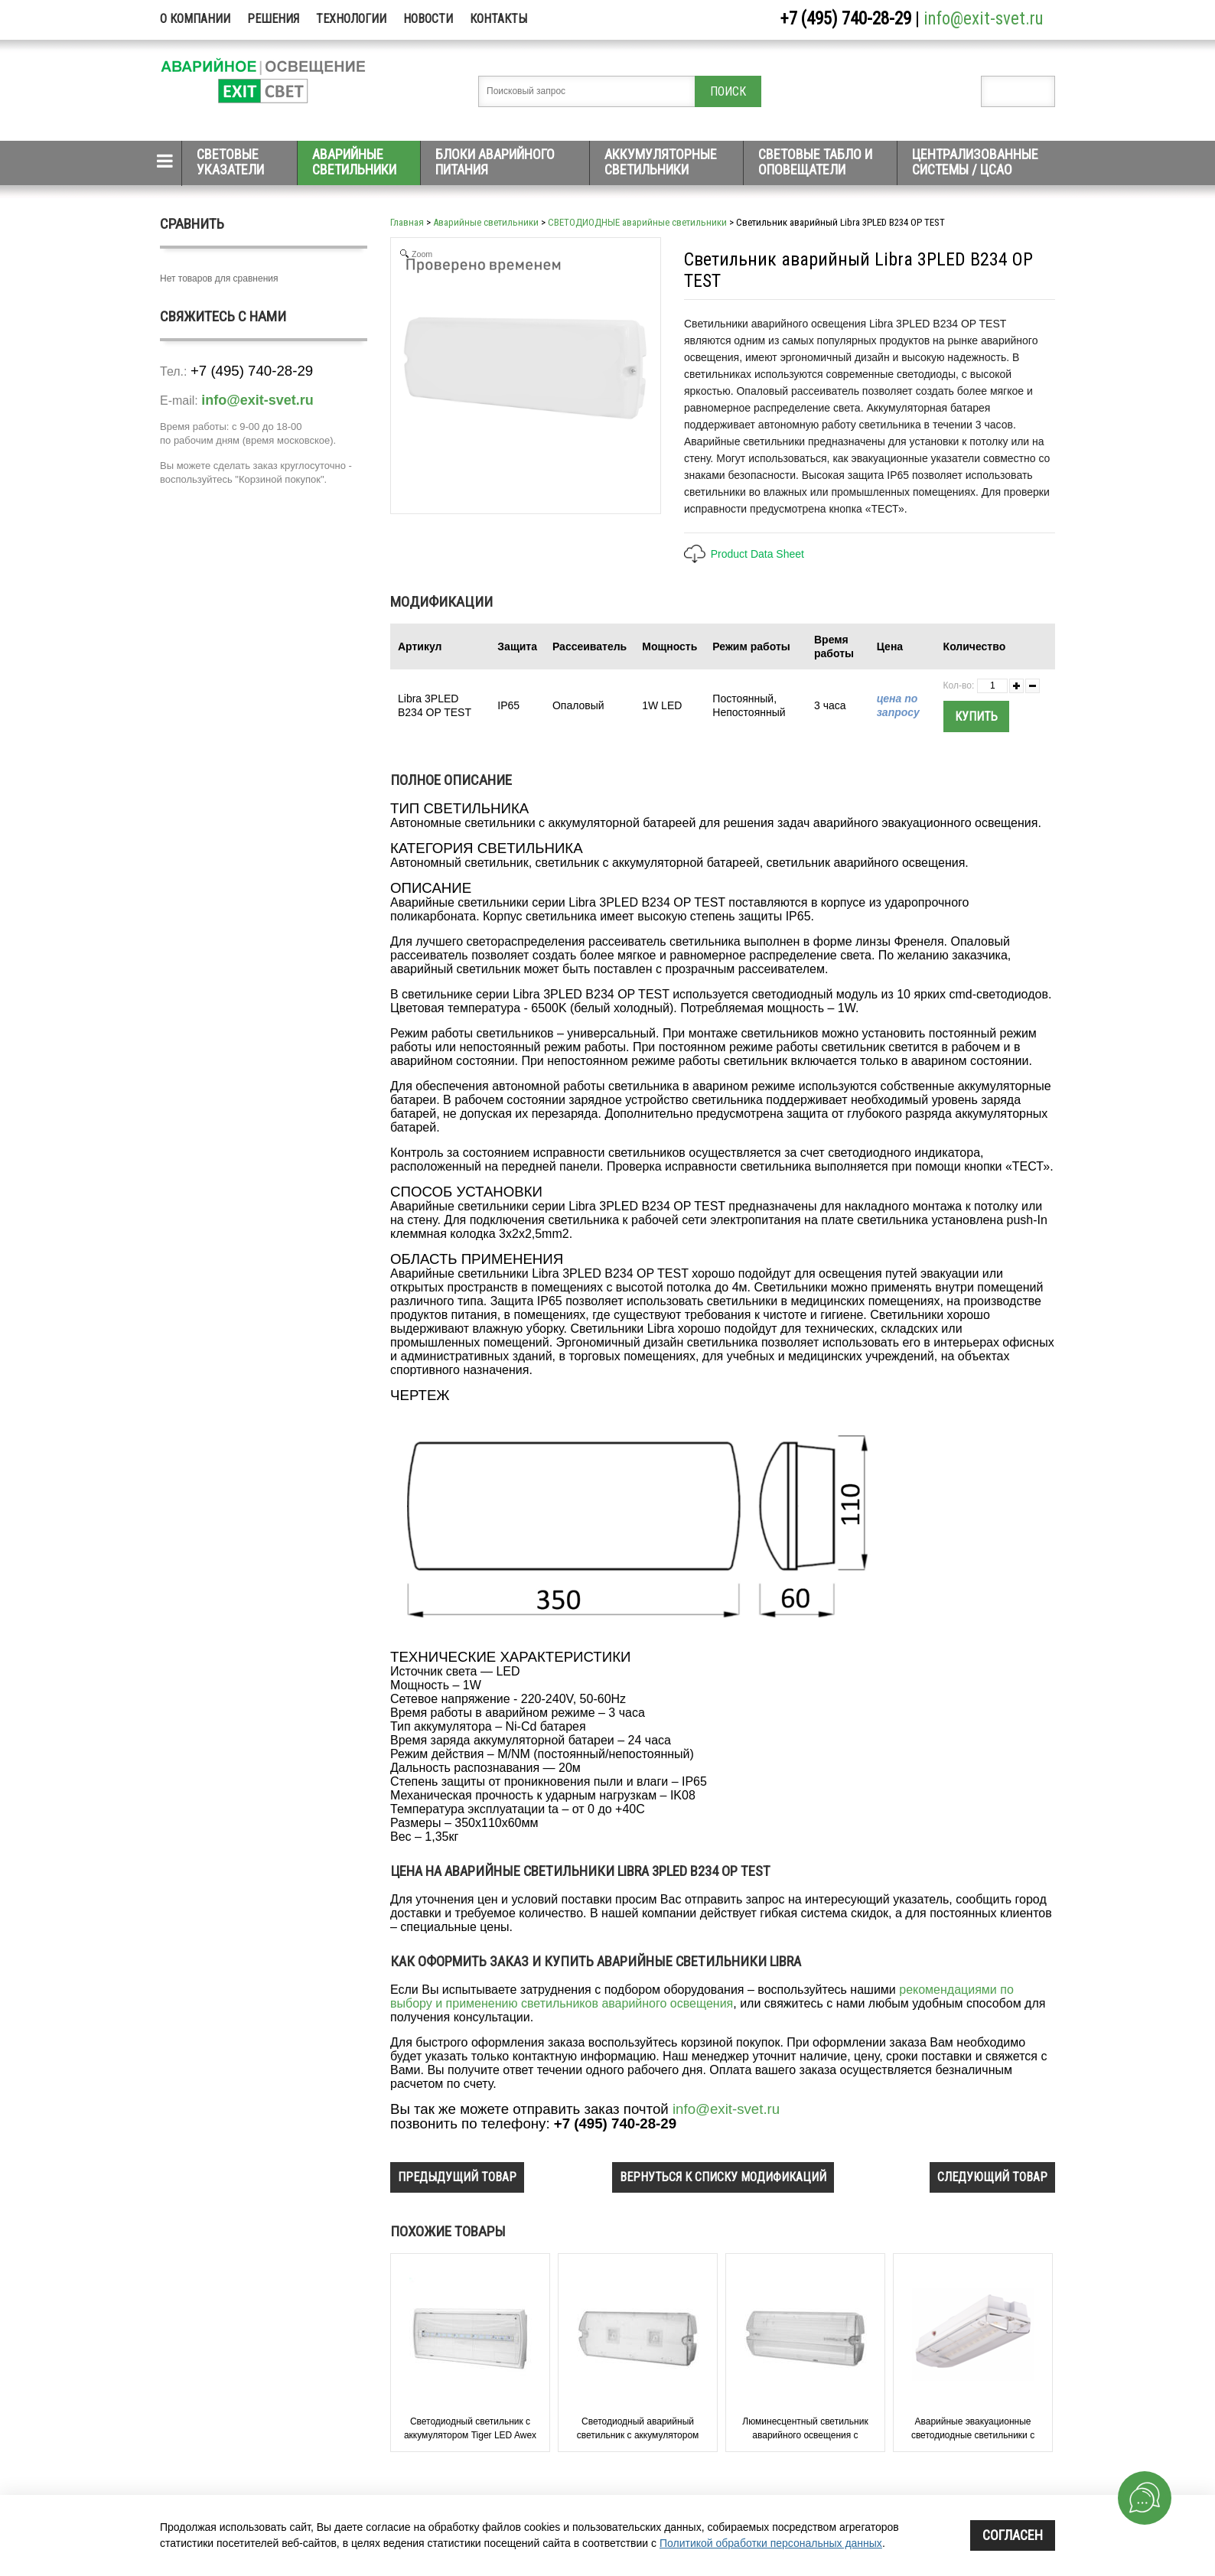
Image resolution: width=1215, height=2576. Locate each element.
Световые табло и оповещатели (815, 161)
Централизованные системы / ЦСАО (975, 161)
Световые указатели (230, 161)
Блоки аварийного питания (495, 161)
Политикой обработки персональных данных (771, 2543)
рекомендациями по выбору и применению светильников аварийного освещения (702, 1996)
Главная (407, 222)
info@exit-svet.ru (983, 18)
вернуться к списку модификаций (723, 2177)
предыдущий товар (457, 2177)
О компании (195, 18)
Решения (273, 18)
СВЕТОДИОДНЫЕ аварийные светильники (637, 222)
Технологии (351, 18)
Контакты (498, 18)
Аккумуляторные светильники (660, 161)
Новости (428, 18)
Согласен (1012, 2535)
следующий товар (992, 2177)
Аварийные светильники (354, 161)
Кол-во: (959, 685)
